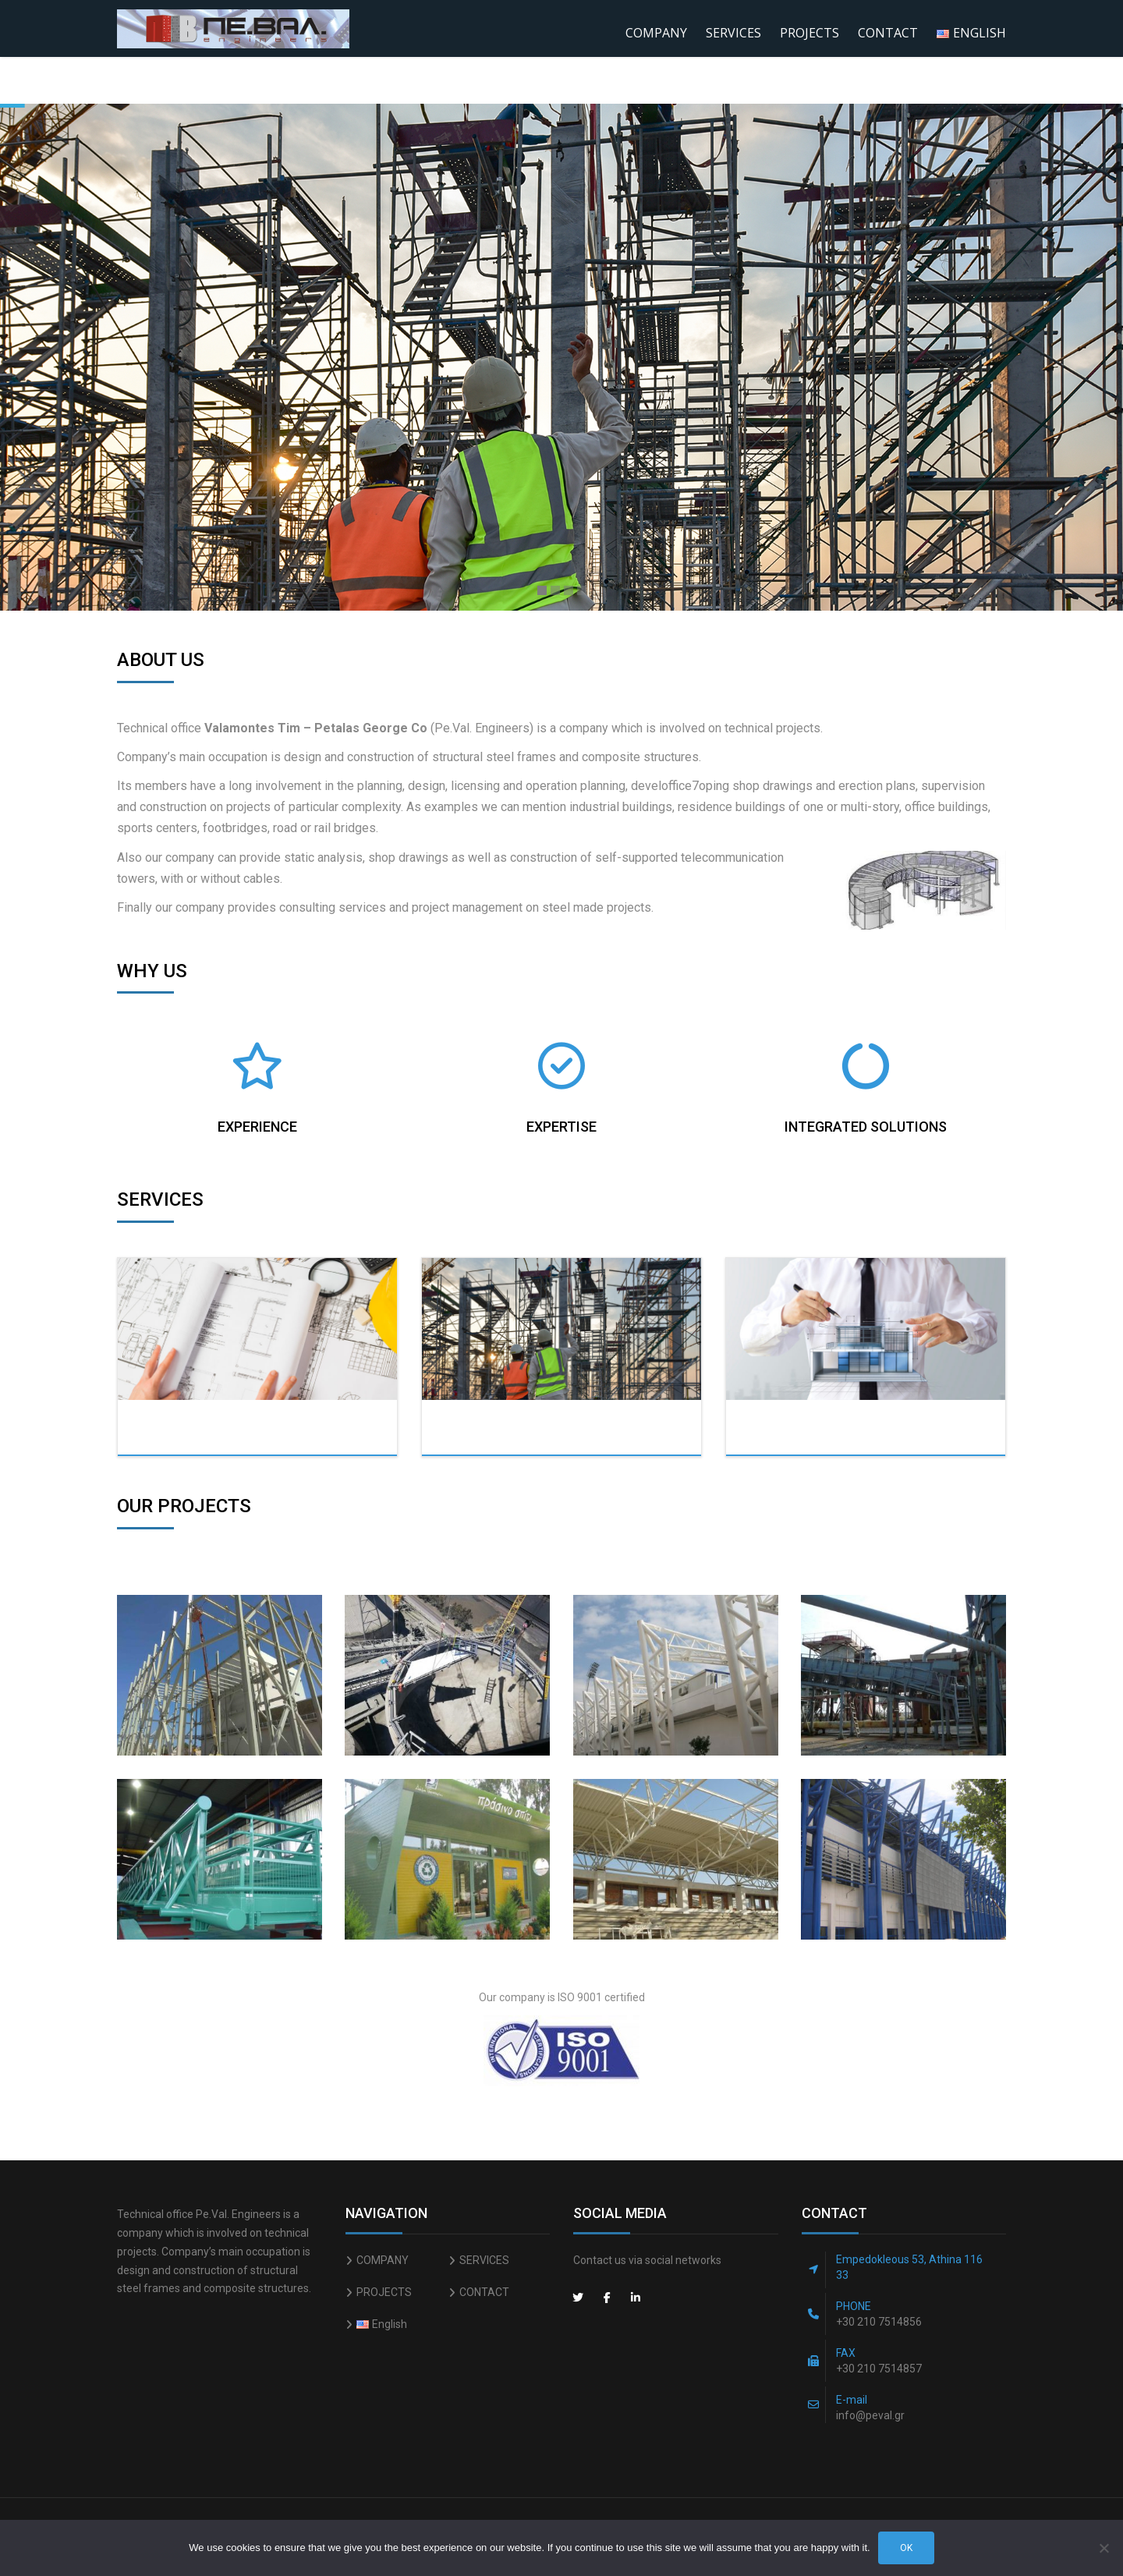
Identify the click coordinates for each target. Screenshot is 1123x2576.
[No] (1103, 2548)
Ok (906, 2547)
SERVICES (733, 32)
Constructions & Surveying (558, 1432)
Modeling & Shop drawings (859, 1432)
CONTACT (888, 32)
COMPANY (656, 32)
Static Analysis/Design (274, 1432)
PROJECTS (809, 32)
